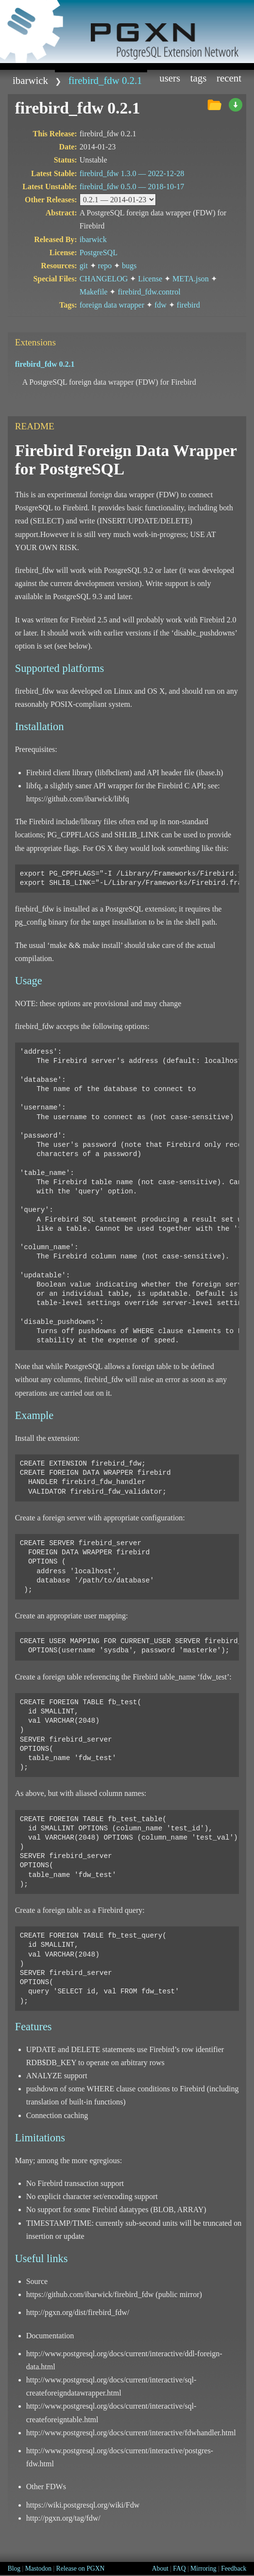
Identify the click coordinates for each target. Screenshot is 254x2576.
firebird (188, 305)
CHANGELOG (104, 279)
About (160, 2568)
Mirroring (203, 2568)
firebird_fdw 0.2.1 (105, 80)
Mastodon (38, 2568)
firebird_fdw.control (149, 292)
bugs (129, 265)
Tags (198, 77)
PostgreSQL (99, 252)
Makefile (94, 292)
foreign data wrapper (112, 305)
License (150, 279)
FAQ (179, 2568)
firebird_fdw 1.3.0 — (132, 173)
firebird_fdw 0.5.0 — (132, 186)
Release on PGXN (80, 2568)
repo (105, 265)
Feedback (233, 2568)
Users (169, 77)
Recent (229, 77)
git (84, 265)
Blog (14, 2568)
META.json (190, 279)
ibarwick (30, 80)
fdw (160, 305)
